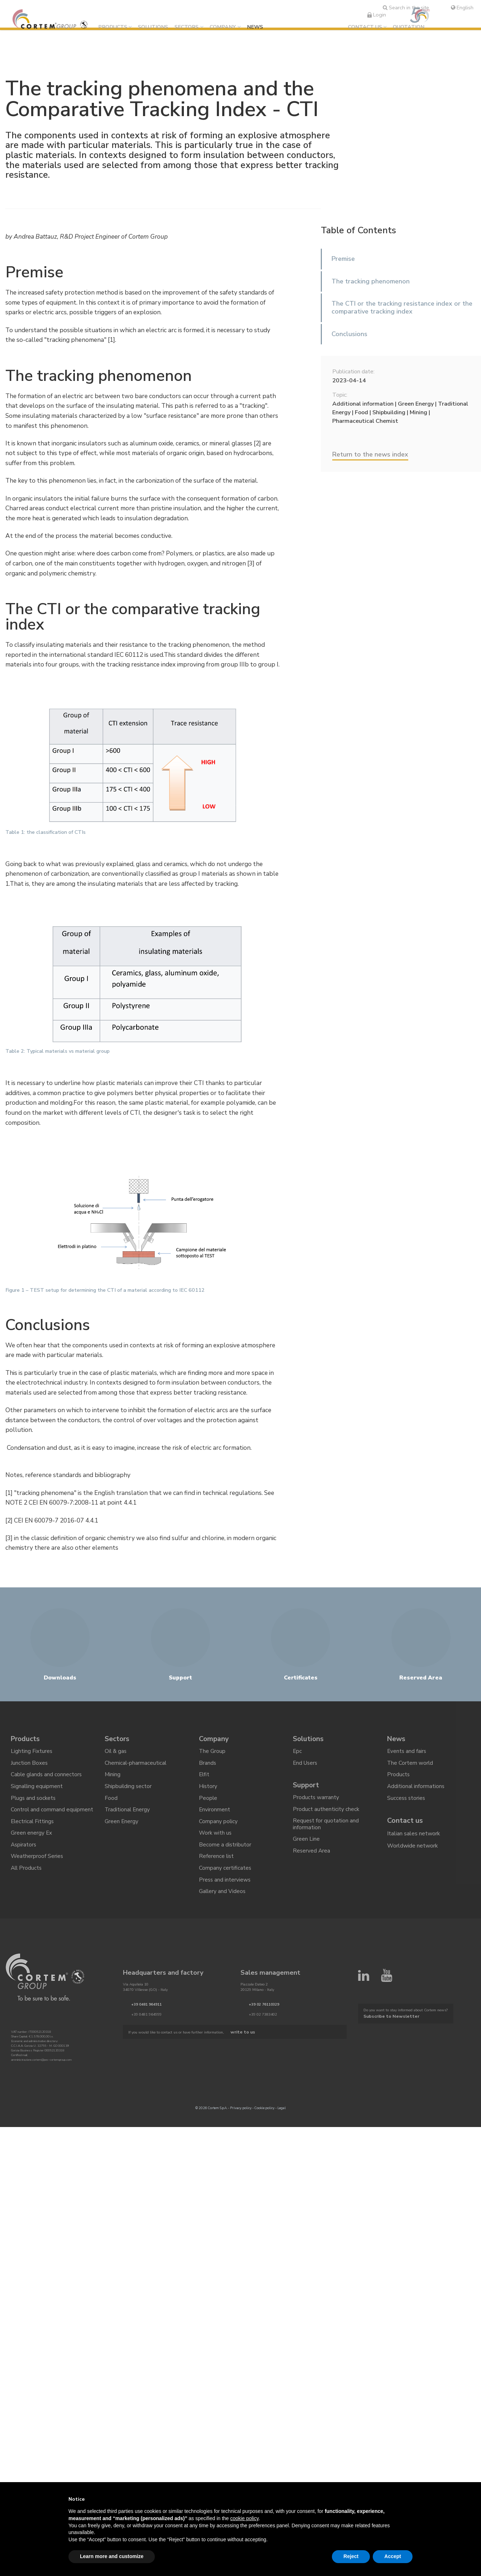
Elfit (204, 1783)
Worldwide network (412, 1856)
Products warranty (316, 1807)
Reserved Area (312, 1863)
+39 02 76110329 (264, 2019)
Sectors (189, 27)
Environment (214, 1820)
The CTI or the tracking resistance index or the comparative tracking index (402, 307)
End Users (306, 1770)
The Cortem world (410, 1770)
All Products (27, 1882)
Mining (113, 1783)
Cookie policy (264, 2123)
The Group (212, 1758)
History (208, 1795)
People (208, 1808)
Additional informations (416, 1795)
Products (115, 27)
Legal (281, 2123)
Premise (343, 258)
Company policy (218, 1832)
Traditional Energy (128, 1820)
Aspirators (24, 1857)
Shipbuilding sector (128, 1795)
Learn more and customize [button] (111, 2556)
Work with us (216, 1845)
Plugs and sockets (34, 1808)
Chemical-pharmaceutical (136, 1770)
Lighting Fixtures (32, 1758)
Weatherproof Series (37, 1869)
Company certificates (225, 1882)
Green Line (306, 1850)
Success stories (407, 1808)
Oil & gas (116, 1758)
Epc (297, 1758)
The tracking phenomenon (371, 281)
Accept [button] (392, 2556)
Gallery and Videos (223, 1906)
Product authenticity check (326, 1819)
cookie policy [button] (244, 2518)
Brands (207, 1770)
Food (111, 1808)
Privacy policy (241, 2123)
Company (226, 27)
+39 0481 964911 (146, 2019)
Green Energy (122, 1832)
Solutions (156, 27)
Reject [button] (350, 2556)
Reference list (216, 1869)
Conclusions (349, 334)
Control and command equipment (52, 1820)
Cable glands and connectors (47, 1783)
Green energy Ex (31, 1845)
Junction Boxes (29, 1770)
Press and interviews (225, 1894)
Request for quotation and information (326, 1834)
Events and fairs (407, 1758)
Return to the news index (370, 454)
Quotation (408, 27)
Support (306, 1793)
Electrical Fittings (33, 1832)
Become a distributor (225, 1857)
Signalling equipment (37, 1795)
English (462, 7)
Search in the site (406, 7)
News (257, 27)
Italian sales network (413, 1844)
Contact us (365, 27)
